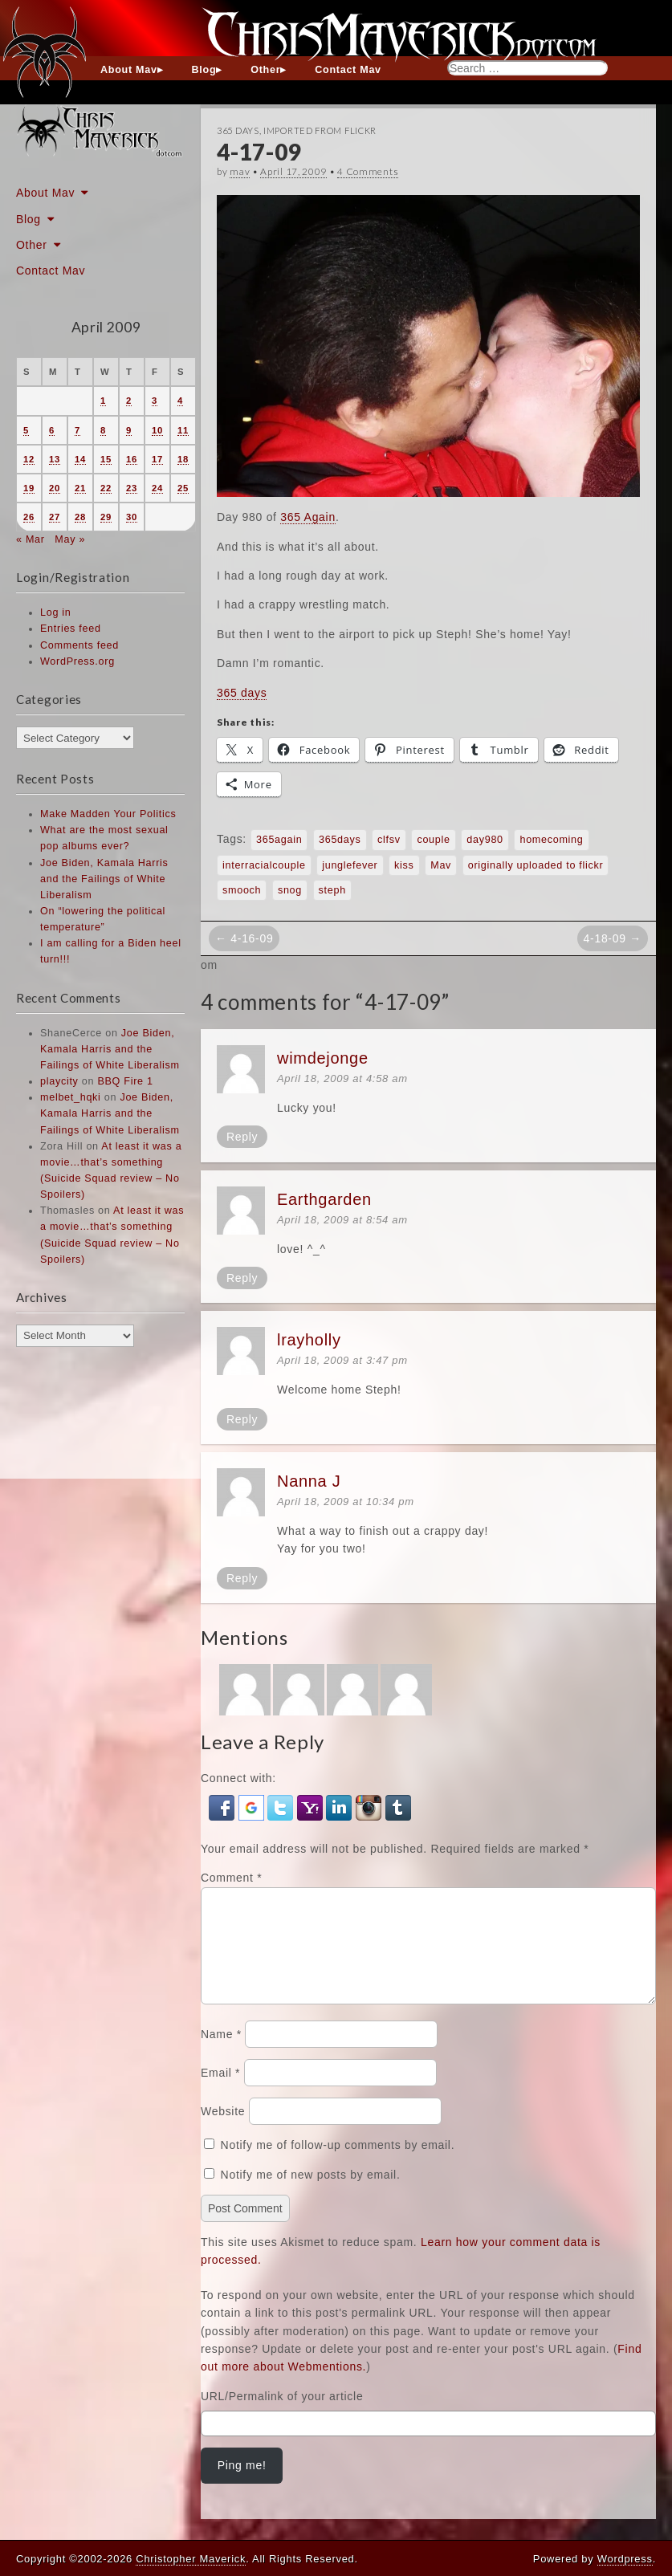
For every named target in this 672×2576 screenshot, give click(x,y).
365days (340, 839)
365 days (242, 692)
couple (433, 839)
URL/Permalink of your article (282, 2415)
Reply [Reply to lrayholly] (242, 1419)
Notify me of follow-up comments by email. (338, 2164)
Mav (440, 865)
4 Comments (367, 171)
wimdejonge (323, 1058)
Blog (204, 69)
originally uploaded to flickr (536, 865)
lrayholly (309, 1340)
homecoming (551, 839)
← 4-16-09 (244, 938)
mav (240, 171)
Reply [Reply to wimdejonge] (242, 1136)
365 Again (308, 517)
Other (265, 69)
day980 (484, 839)
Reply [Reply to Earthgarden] (242, 1278)
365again (279, 839)
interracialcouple (264, 865)
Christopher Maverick (191, 2559)
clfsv (389, 839)
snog (290, 890)
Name (221, 2053)
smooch (241, 890)
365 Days (238, 130)
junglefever (349, 865)
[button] (223, 1807)
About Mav (128, 69)
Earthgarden (324, 1199)
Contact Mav (348, 69)
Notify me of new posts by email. (311, 2193)
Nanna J (308, 1481)
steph (332, 890)
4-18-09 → (612, 938)
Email (220, 2092)
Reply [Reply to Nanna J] (242, 1578)
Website (223, 2130)
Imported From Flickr (320, 130)
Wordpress (625, 2559)
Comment (231, 1877)
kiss (404, 865)
